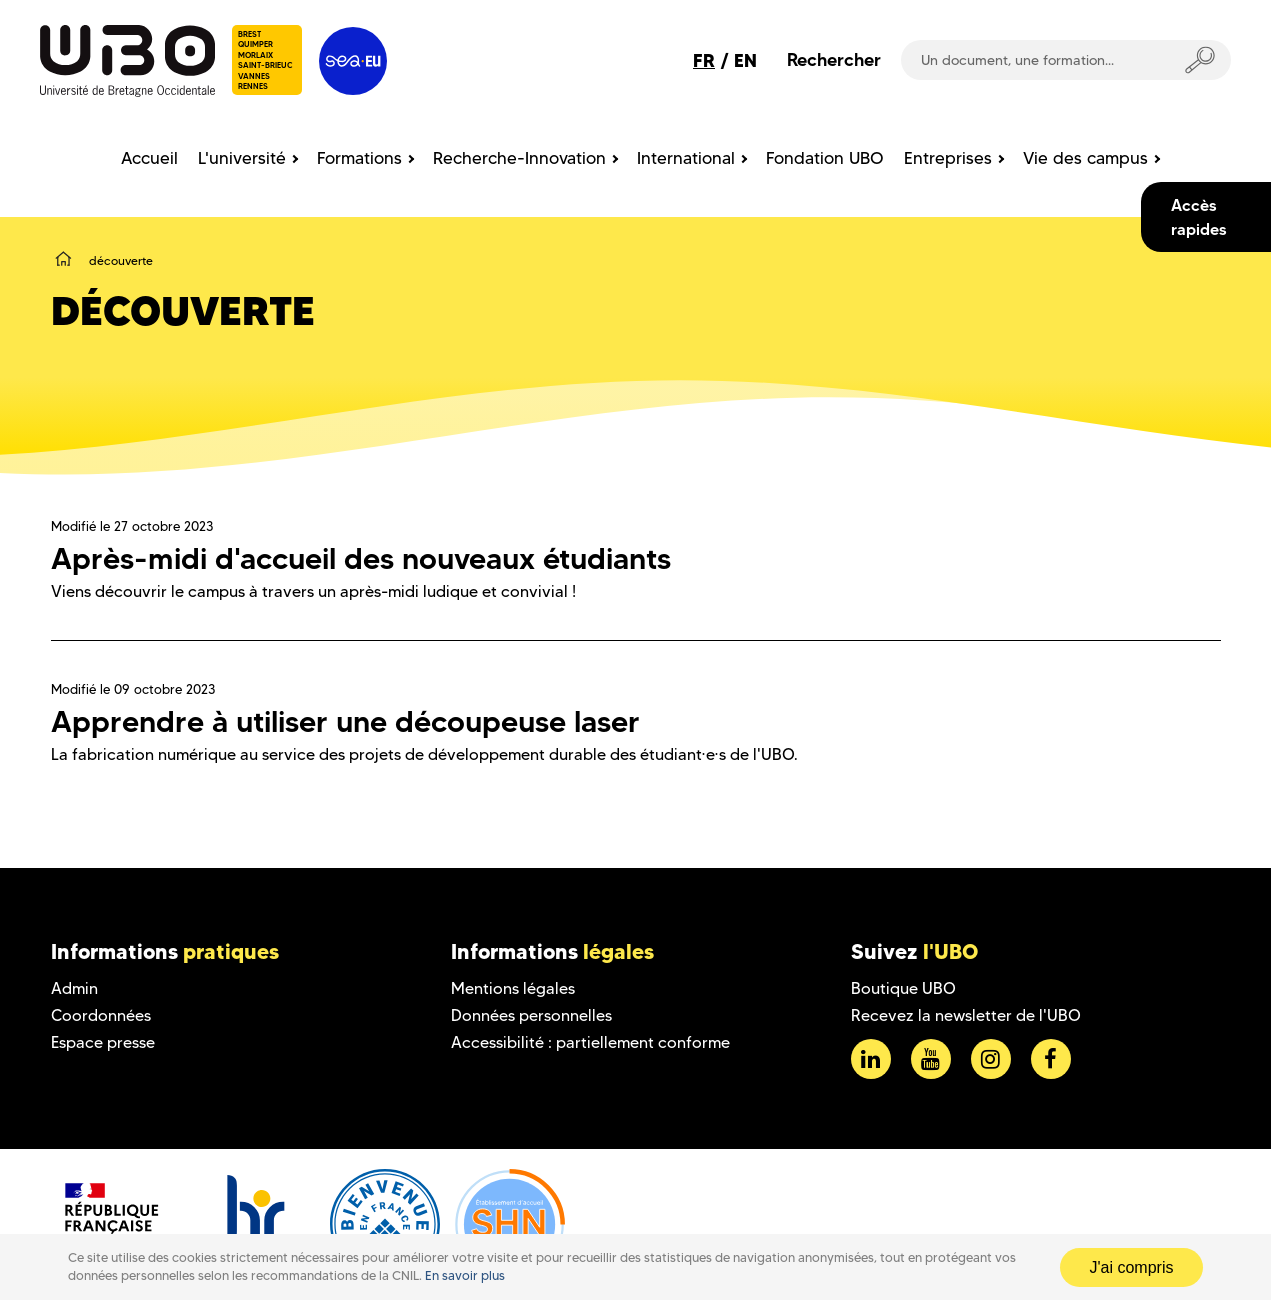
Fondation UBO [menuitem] (825, 158)
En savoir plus (465, 1275)
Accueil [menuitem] (149, 158)
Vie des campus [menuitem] (1085, 158)
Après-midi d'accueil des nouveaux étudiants (361, 558)
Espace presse (103, 1042)
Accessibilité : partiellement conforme (590, 1042)
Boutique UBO (903, 988)
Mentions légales (513, 988)
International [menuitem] (686, 158)
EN (745, 60)
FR (704, 60)
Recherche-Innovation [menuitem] (519, 158)
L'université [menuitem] (242, 158)
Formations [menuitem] (359, 158)
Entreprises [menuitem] (948, 158)
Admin (74, 988)
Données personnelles (531, 1015)
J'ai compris (1132, 1267)
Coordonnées (101, 1015)
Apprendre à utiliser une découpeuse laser (345, 721)
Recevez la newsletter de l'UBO (966, 1015)
